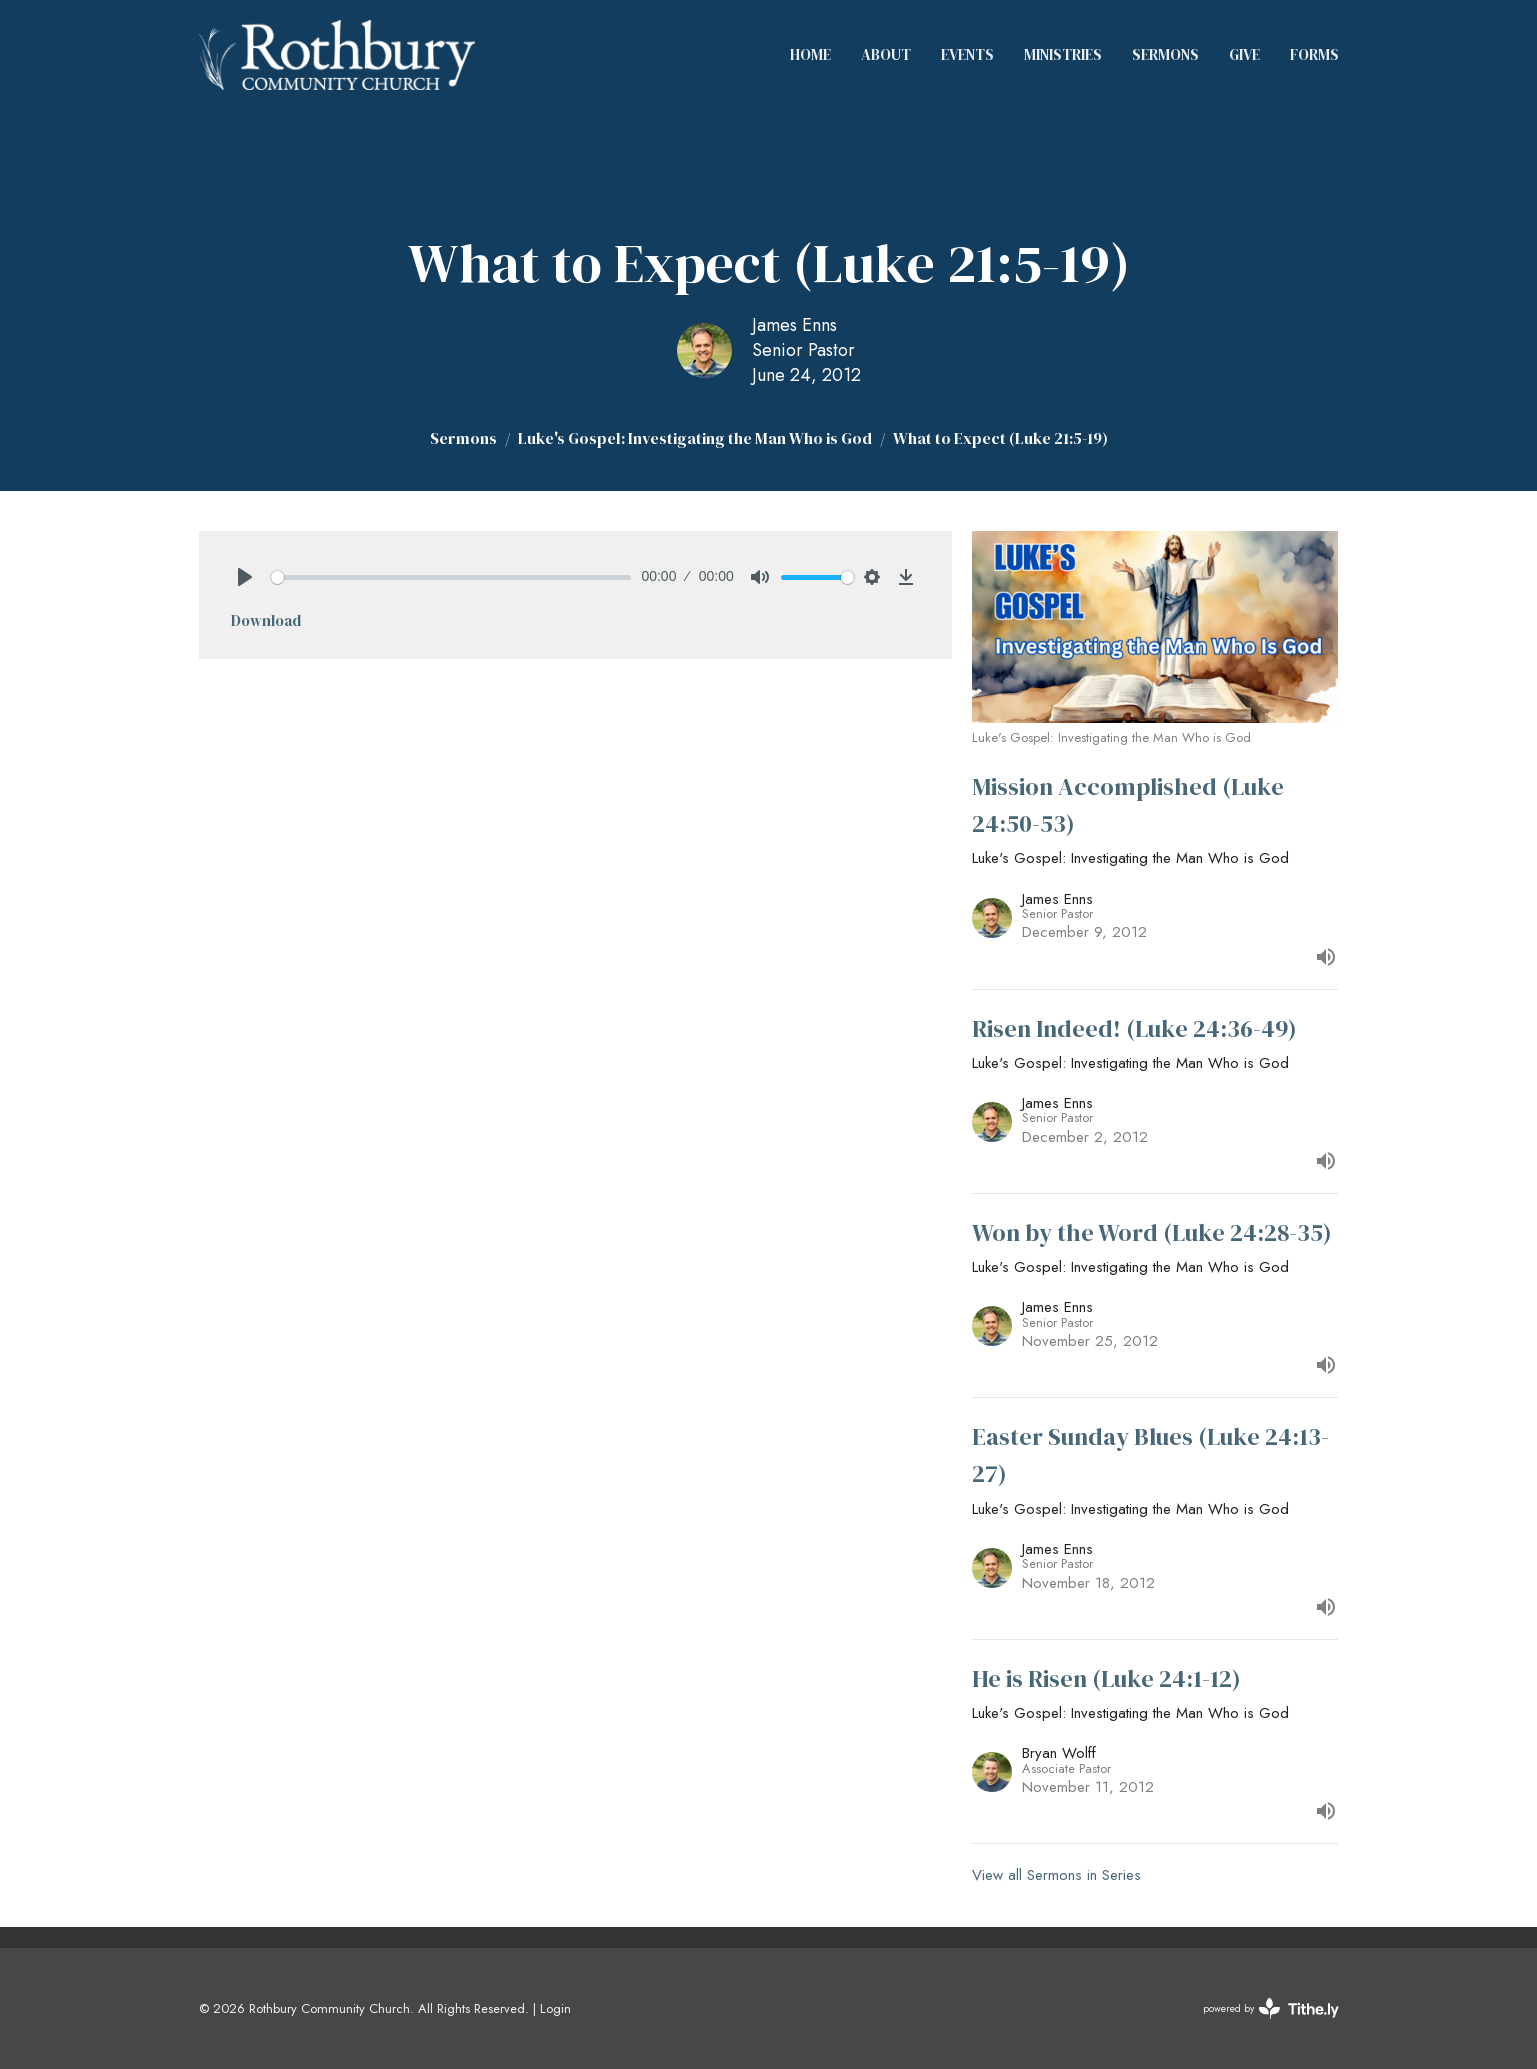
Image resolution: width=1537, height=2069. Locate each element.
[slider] (451, 577)
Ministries (1063, 54)
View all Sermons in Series (1056, 1875)
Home (810, 54)
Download (266, 620)
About (886, 54)
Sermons (1165, 54)
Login (555, 2008)
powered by (1271, 2008)
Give (1244, 54)
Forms (1314, 54)
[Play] (245, 577)
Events (967, 54)
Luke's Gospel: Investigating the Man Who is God (695, 438)
